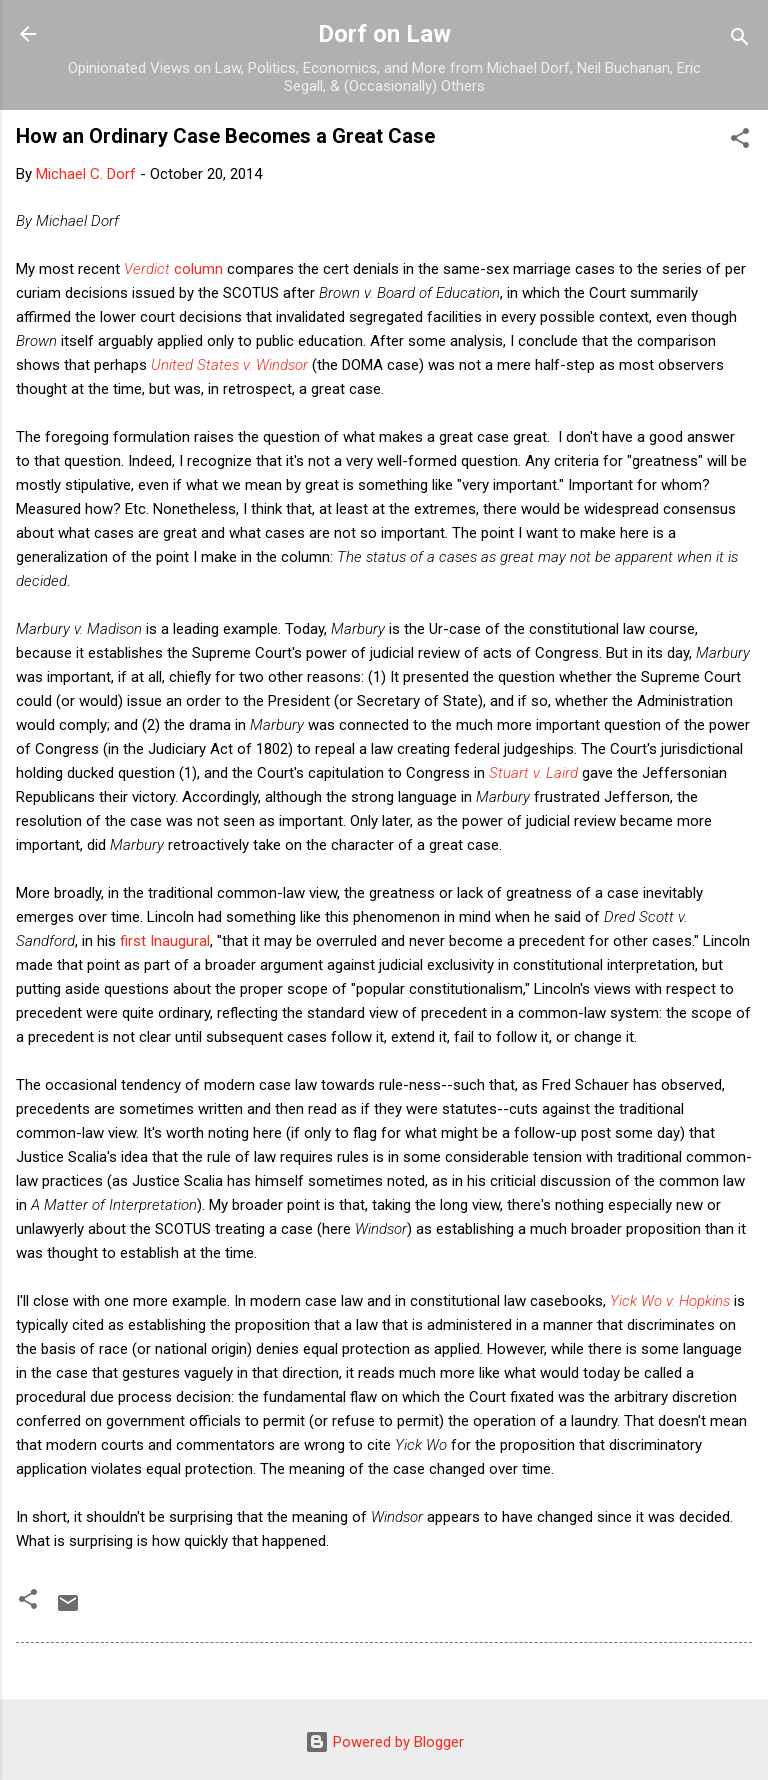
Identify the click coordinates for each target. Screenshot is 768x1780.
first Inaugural (165, 941)
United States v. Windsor (229, 365)
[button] (740, 141)
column (173, 269)
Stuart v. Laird (533, 773)
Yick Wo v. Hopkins (670, 1301)
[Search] (740, 40)
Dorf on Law (384, 34)
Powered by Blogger (384, 1742)
